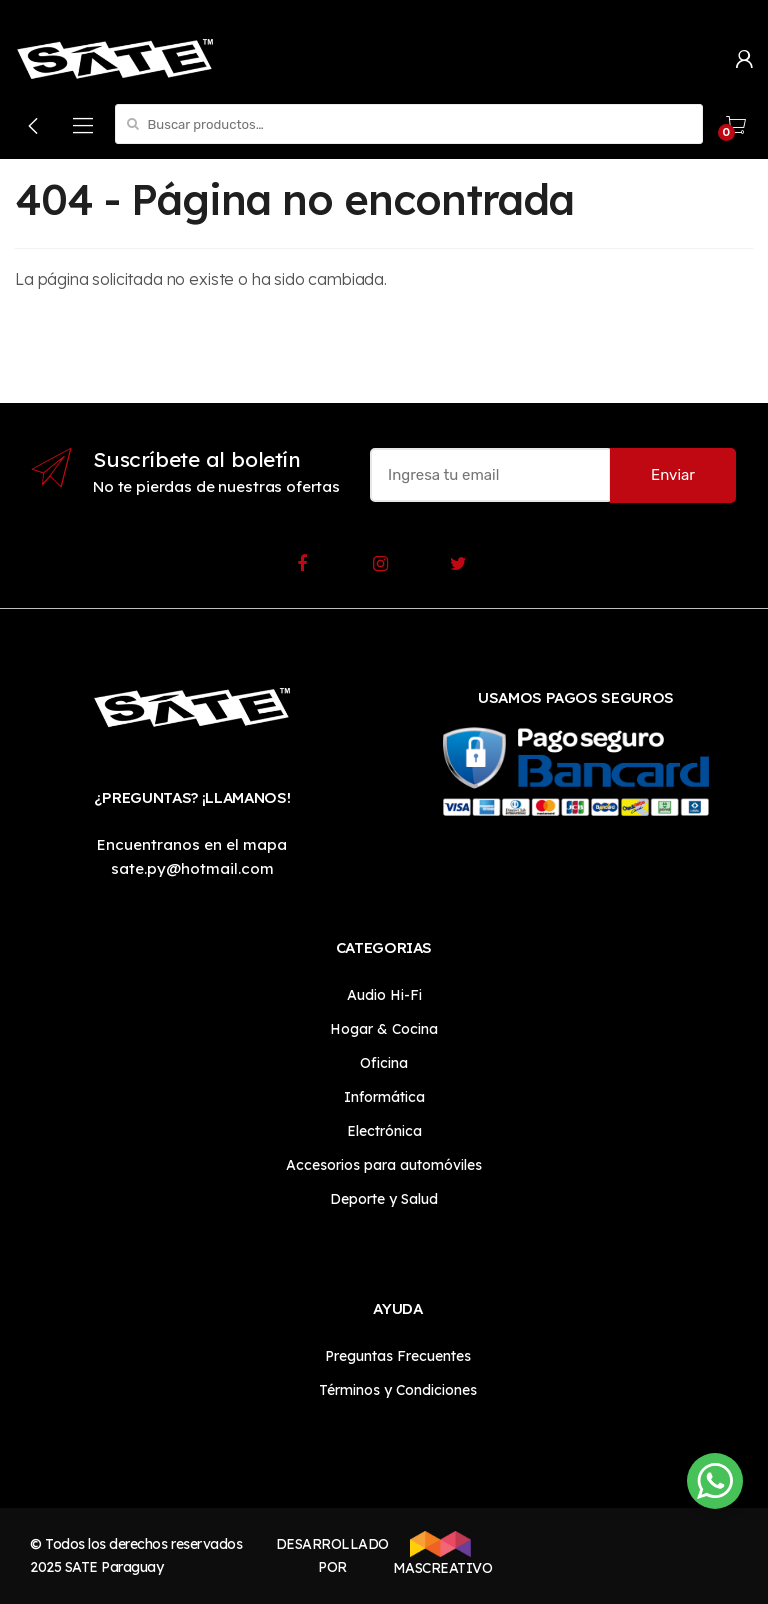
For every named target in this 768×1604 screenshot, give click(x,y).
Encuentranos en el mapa (192, 844)
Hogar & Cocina (384, 1029)
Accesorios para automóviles (384, 1165)
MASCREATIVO (440, 1554)
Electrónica (384, 1131)
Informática (384, 1097)
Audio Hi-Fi (384, 995)
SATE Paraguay (114, 1567)
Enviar (673, 475)
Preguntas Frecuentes (398, 1356)
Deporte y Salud (384, 1199)
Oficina (384, 1063)
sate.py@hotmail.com (192, 868)
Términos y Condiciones (398, 1390)
